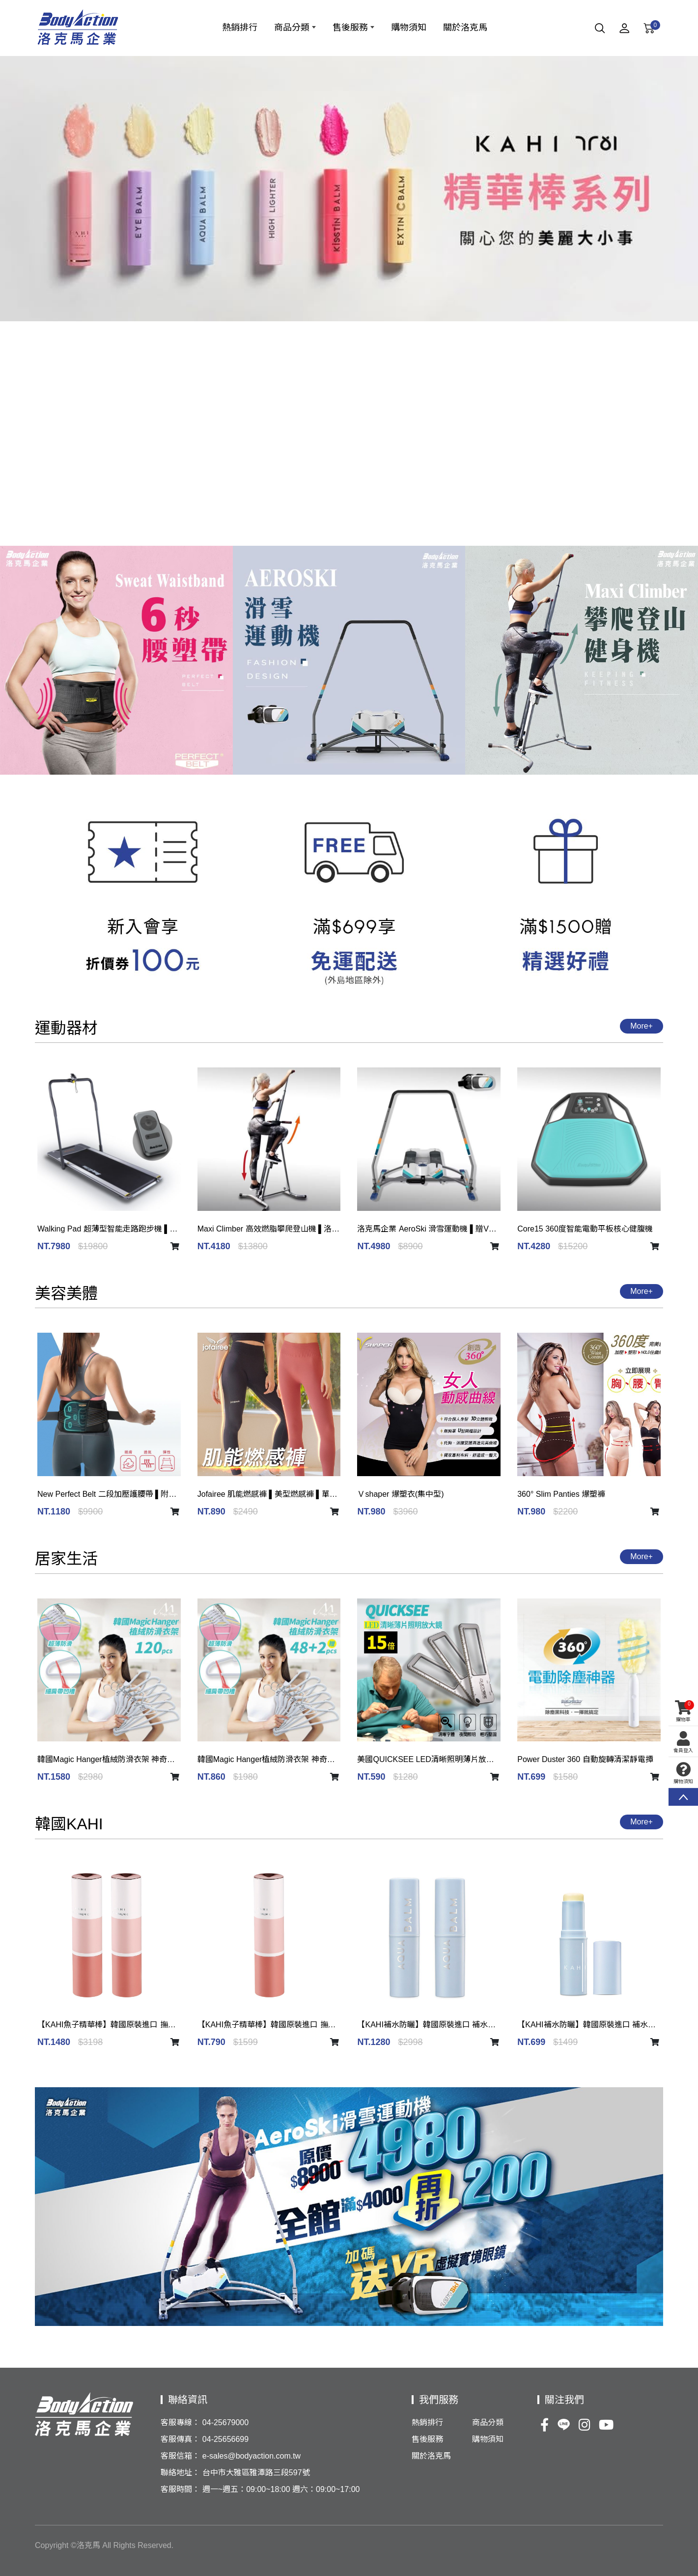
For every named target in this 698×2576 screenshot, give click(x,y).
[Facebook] (544, 2426)
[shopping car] (175, 1247)
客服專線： (180, 2422)
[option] (349, 188)
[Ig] (584, 2426)
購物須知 (683, 1773)
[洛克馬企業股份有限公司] (77, 27)
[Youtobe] (606, 2426)
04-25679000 (225, 2422)
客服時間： (180, 2489)
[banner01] (349, 188)
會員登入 (683, 1742)
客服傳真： (180, 2439)
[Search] (600, 30)
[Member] (624, 30)
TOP (683, 1797)
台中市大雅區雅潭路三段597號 (256, 2472)
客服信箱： (180, 2456)
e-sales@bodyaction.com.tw (251, 2456)
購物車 (683, 1711)
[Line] (563, 2426)
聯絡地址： (180, 2472)
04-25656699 (225, 2439)
